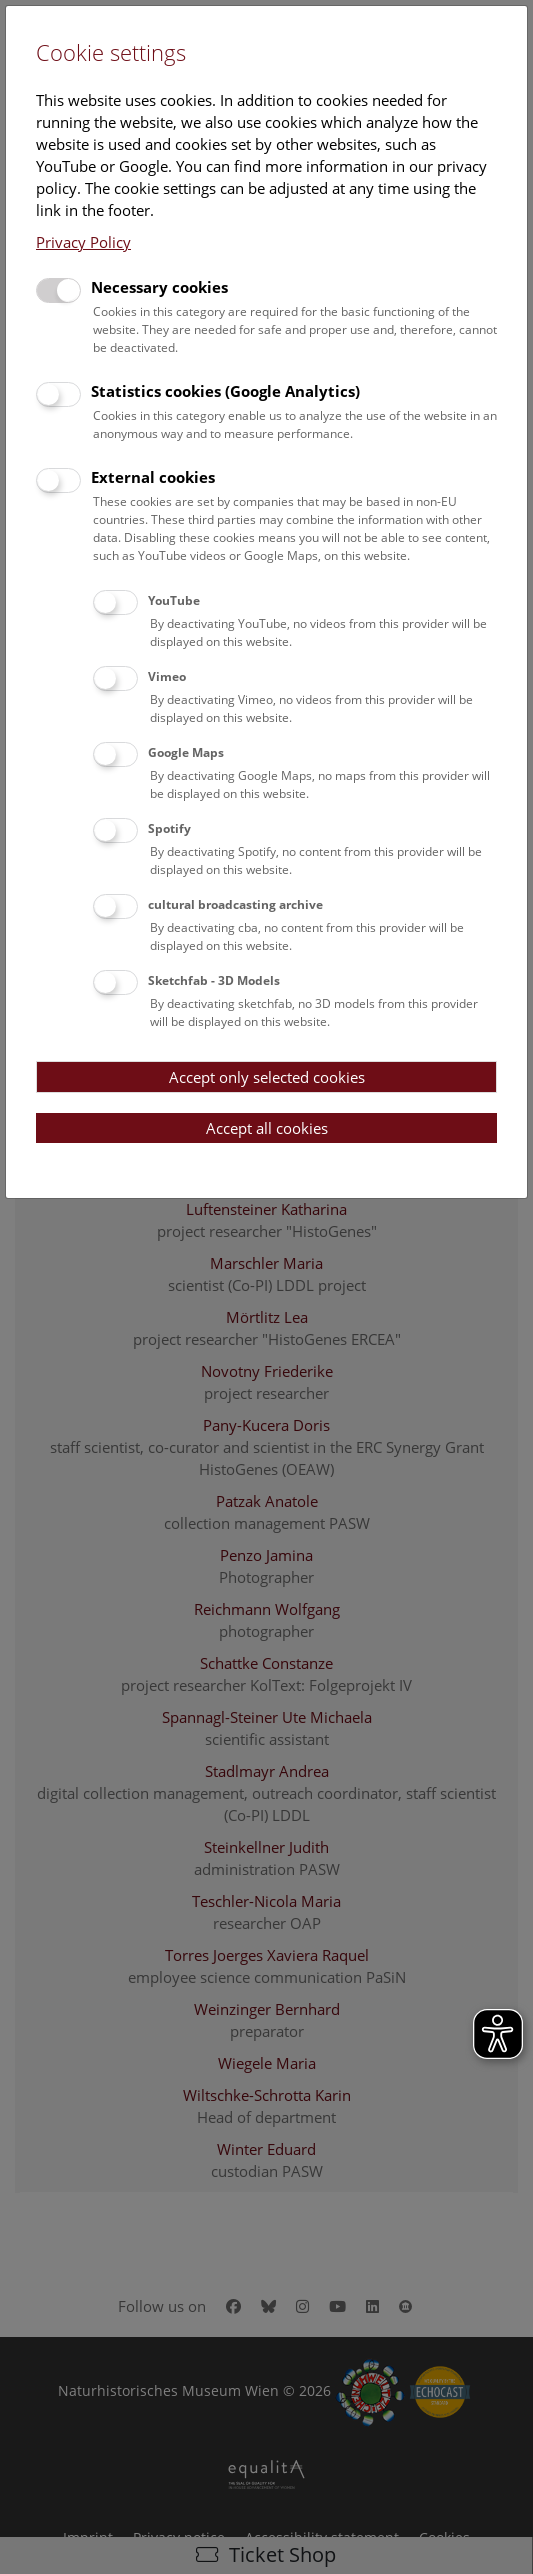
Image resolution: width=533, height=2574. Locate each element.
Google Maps (186, 752)
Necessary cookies (159, 287)
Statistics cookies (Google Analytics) (225, 391)
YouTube (174, 600)
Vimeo (167, 676)
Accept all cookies (267, 1128)
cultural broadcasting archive (235, 904)
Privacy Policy (83, 242)
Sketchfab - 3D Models (214, 980)
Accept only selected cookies (267, 1077)
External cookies (153, 477)
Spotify (169, 828)
